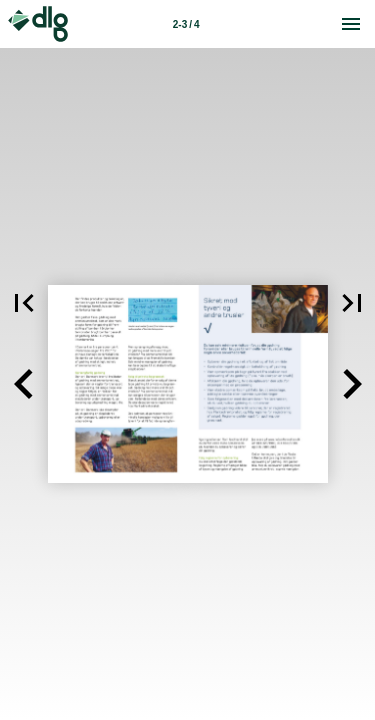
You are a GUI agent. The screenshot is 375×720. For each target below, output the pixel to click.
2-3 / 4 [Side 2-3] (186, 24)
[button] (24, 384)
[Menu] (351, 24)
